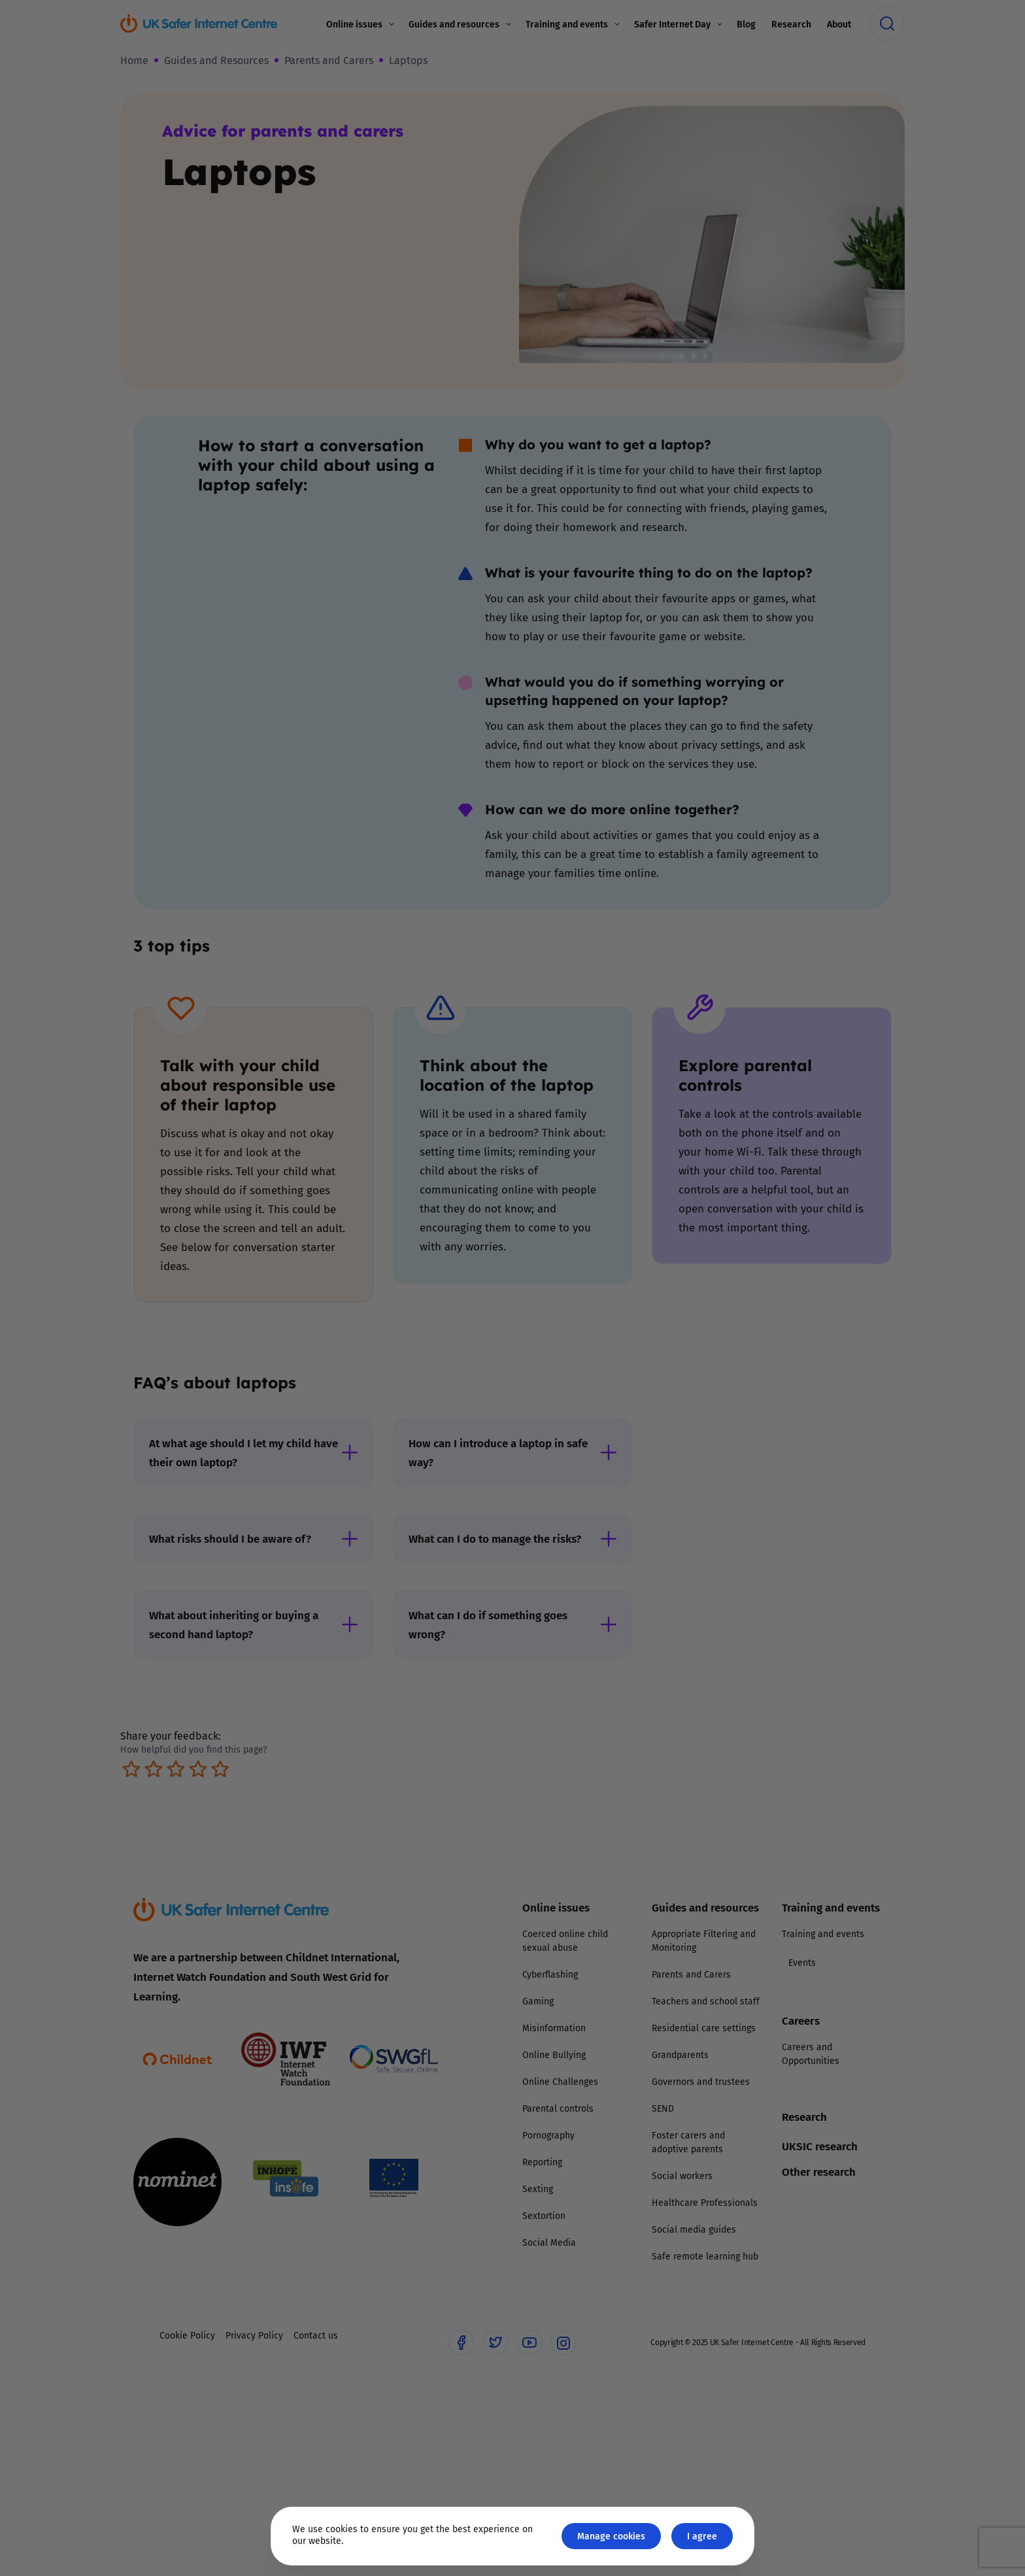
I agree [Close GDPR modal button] (702, 2536)
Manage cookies (611, 2536)
